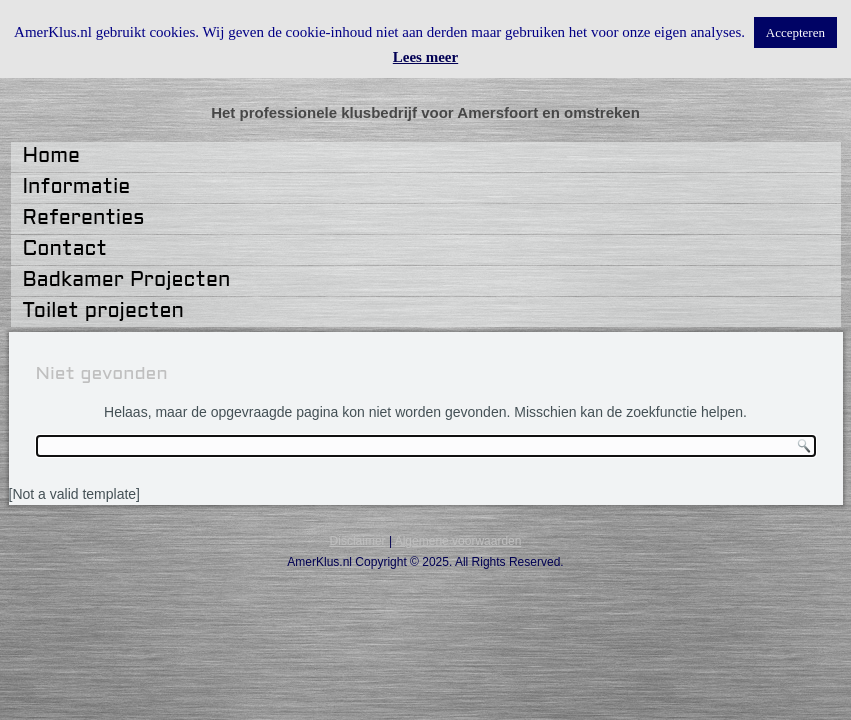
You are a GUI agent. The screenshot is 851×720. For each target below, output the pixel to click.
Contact (65, 250)
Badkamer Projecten (127, 281)
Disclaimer (358, 541)
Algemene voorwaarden (458, 541)
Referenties (84, 219)
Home (52, 157)
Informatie (77, 188)
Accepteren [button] (795, 32)
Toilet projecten (103, 312)
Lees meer (425, 57)
